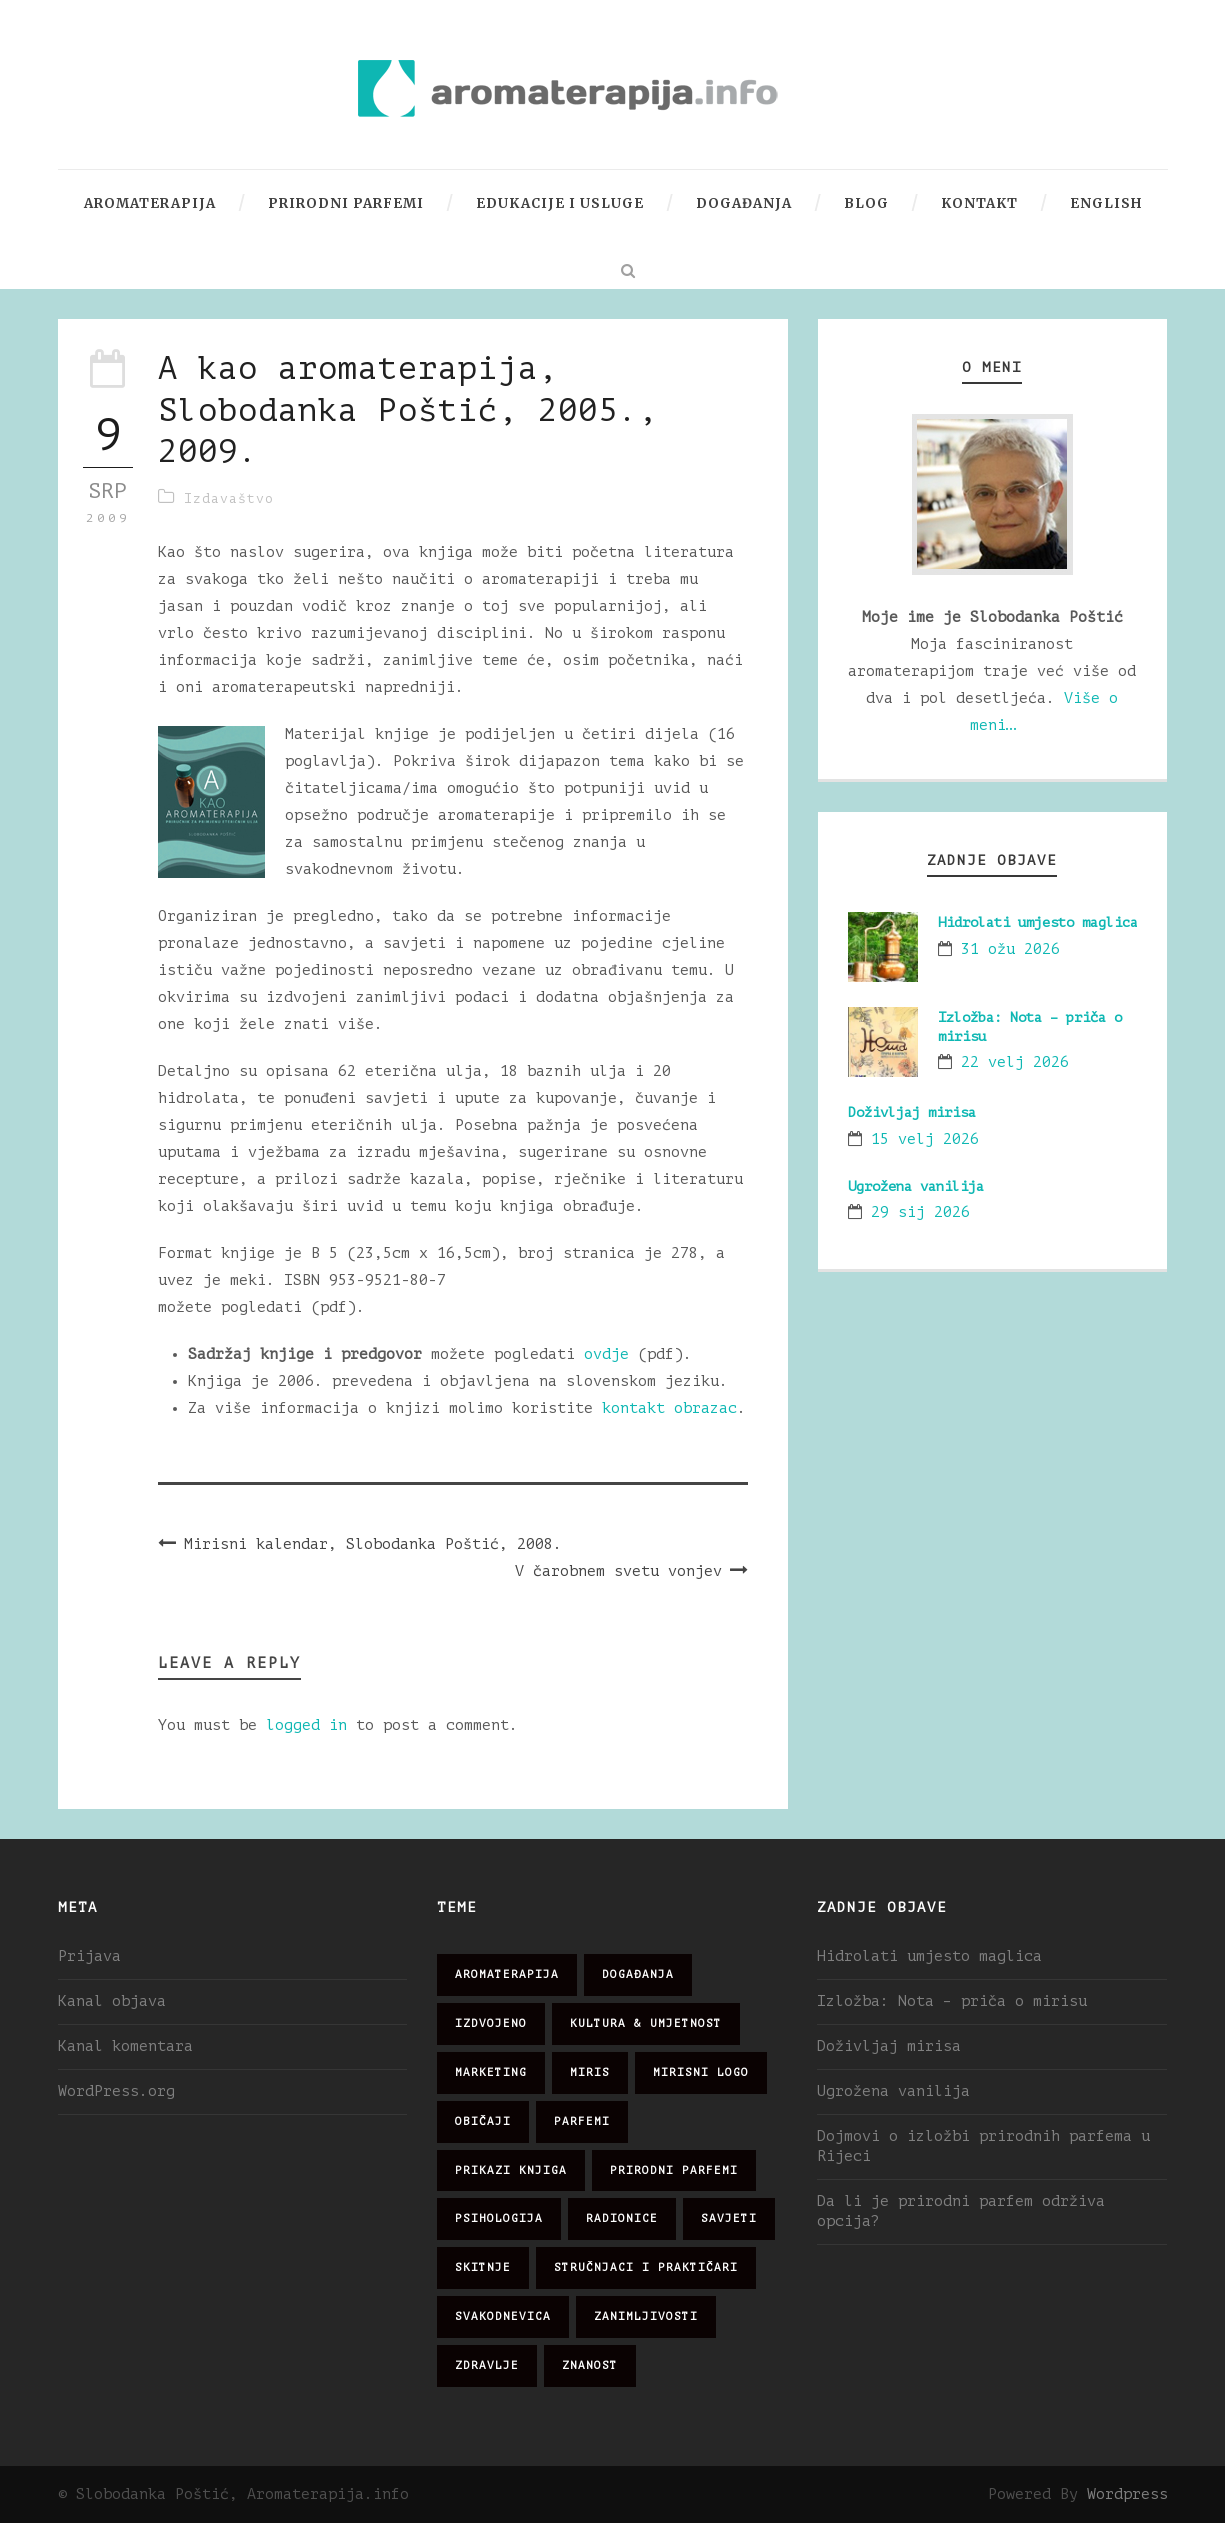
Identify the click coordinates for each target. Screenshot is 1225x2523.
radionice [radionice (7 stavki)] (622, 2218)
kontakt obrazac (669, 1408)
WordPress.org (116, 2091)
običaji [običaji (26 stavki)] (483, 2121)
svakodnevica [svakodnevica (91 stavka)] (503, 2316)
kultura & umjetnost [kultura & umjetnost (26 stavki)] (646, 2023)
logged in (306, 1725)
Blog (866, 203)
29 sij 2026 (920, 1212)
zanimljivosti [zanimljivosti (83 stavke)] (646, 2316)
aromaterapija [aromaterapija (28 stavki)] (507, 1974)
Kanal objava (112, 2001)
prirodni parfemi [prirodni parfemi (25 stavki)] (674, 2170)
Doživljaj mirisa (912, 1112)
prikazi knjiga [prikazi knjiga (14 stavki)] (511, 2170)
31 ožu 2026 (1010, 949)
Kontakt (979, 203)
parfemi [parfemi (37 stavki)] (582, 2121)
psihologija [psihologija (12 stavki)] (499, 2218)
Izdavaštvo (229, 498)
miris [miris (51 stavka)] (590, 2072)
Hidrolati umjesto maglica (1038, 922)
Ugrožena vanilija (916, 1186)
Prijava (89, 1956)
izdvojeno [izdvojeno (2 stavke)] (491, 2023)
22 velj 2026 (1015, 1062)
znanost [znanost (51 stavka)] (590, 2365)
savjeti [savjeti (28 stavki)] (729, 2218)
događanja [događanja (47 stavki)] (638, 1974)
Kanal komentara (125, 2046)
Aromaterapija (150, 203)
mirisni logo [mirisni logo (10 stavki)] (701, 2072)
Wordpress (1127, 2494)
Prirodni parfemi (346, 203)
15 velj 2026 (925, 1139)
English (1106, 203)
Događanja (744, 203)
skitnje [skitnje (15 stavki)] (483, 2267)
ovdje (606, 1354)
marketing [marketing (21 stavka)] (491, 2072)
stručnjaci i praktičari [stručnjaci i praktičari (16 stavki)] (646, 2267)
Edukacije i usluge (560, 203)
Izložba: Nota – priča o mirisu (952, 2001)
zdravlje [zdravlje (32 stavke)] (487, 2365)
